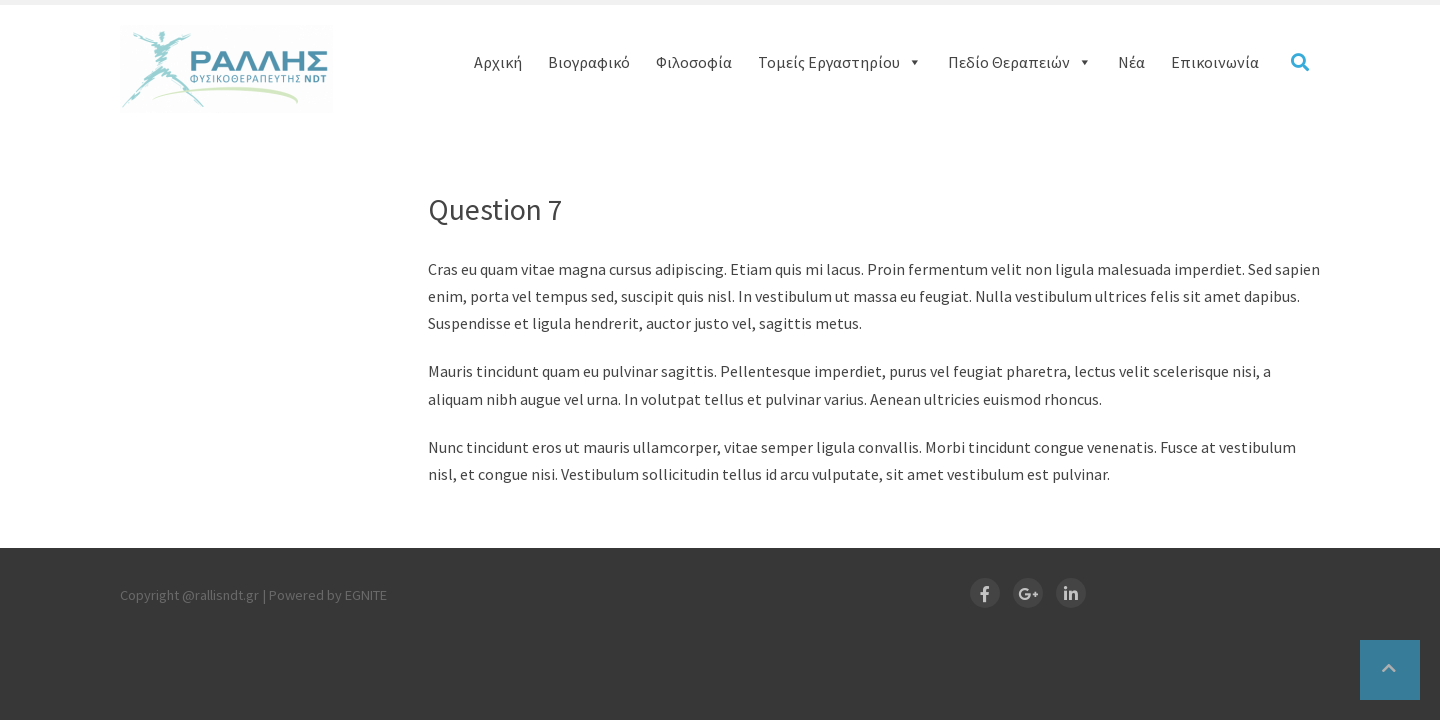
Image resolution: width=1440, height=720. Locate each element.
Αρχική (498, 62)
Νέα (1131, 62)
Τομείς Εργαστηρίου (840, 62)
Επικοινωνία (1215, 62)
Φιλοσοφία (694, 62)
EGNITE (366, 595)
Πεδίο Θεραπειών (1020, 62)
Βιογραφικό (589, 62)
